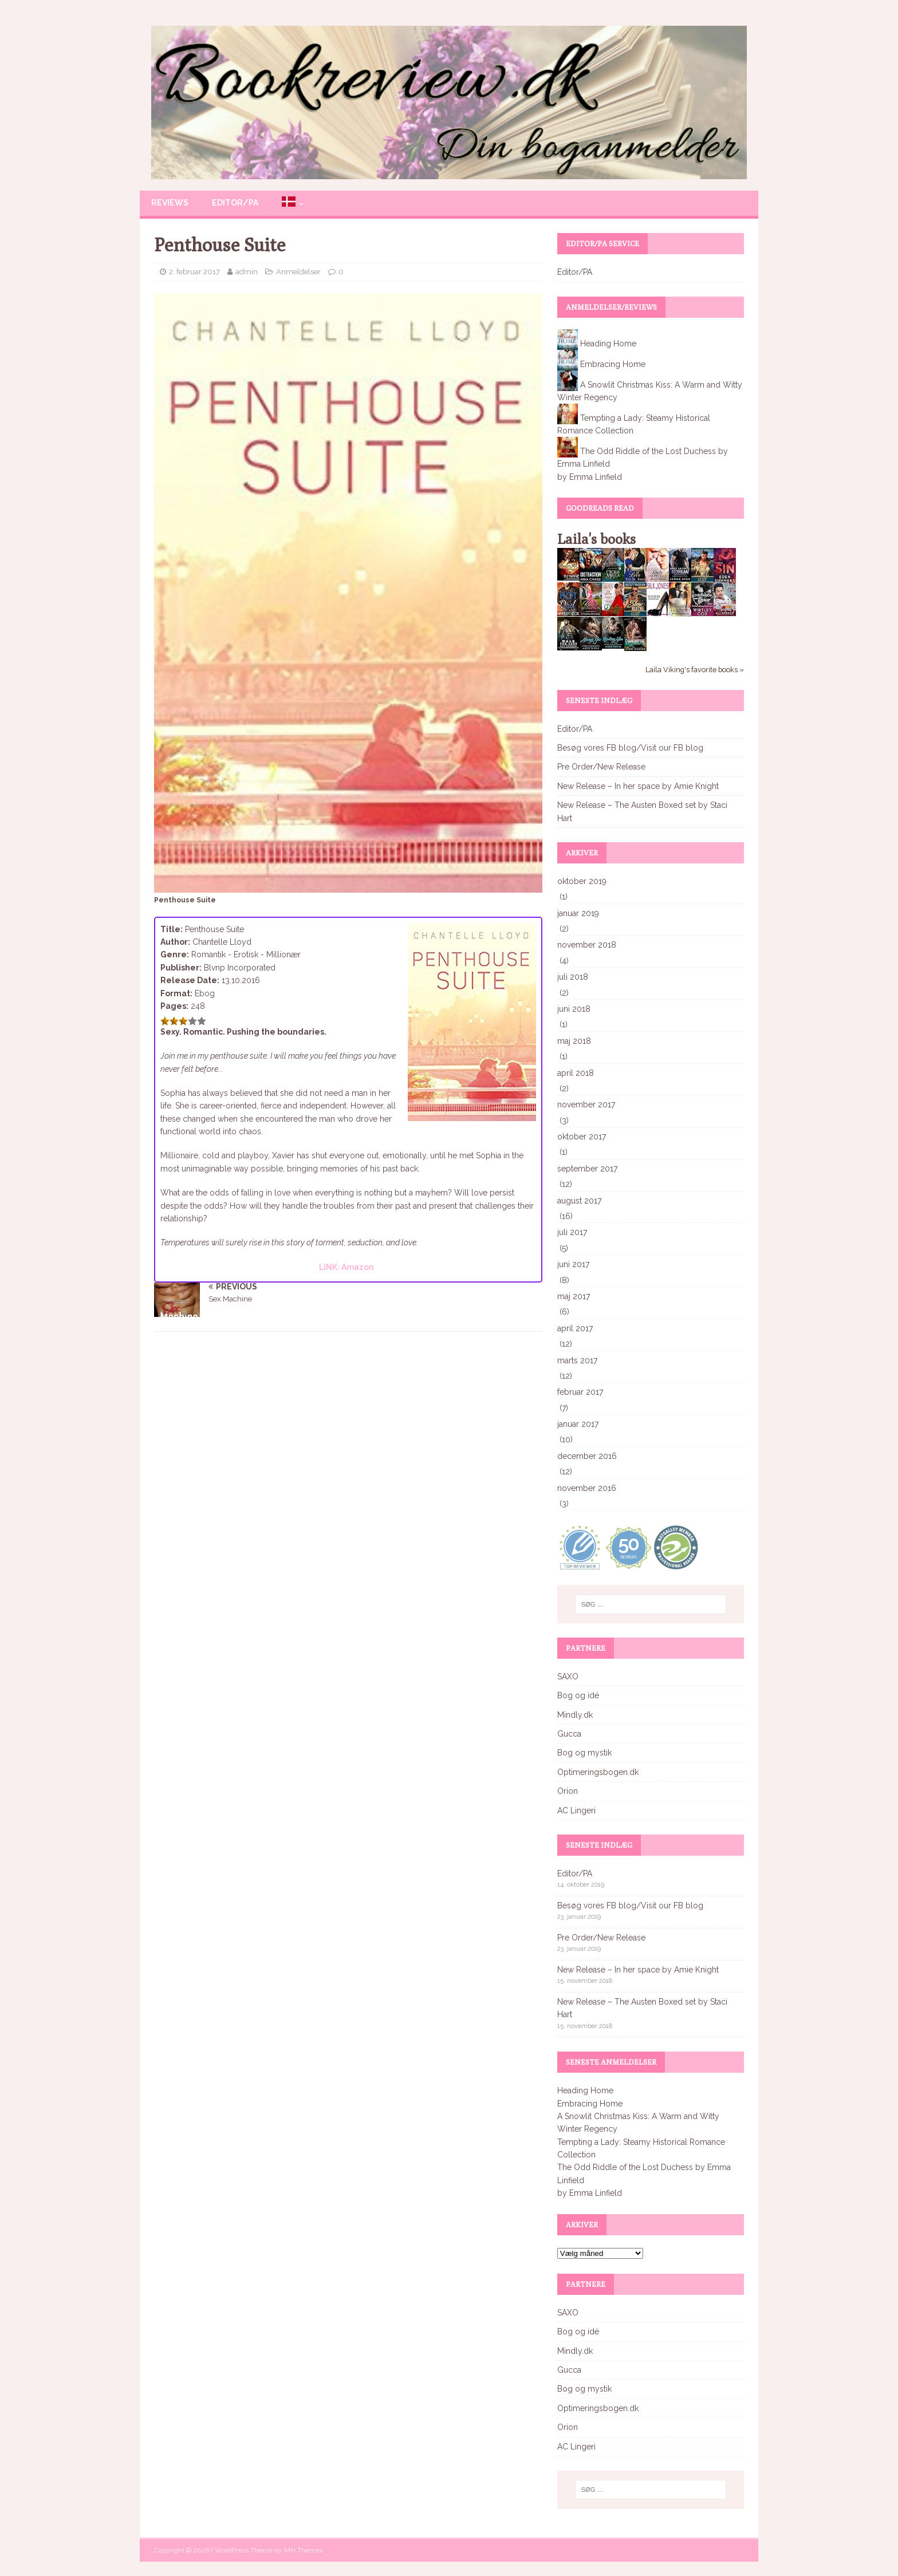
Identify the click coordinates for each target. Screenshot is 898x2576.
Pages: (174, 1006)
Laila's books (596, 539)
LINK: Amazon (346, 1267)
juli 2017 (572, 1232)
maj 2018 (574, 1041)
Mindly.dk (575, 1714)
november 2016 (586, 1488)
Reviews (169, 202)
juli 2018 (572, 976)
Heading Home (608, 343)
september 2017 (587, 1168)
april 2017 (575, 1328)
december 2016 (587, 1456)
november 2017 (586, 1104)
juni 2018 (573, 1008)
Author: (175, 941)
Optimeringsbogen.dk (598, 1772)
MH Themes (303, 2550)
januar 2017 (577, 1424)
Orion (567, 1791)
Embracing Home (612, 363)
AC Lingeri (576, 1810)
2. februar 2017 (194, 271)
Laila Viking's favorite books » (694, 669)
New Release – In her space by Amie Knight (638, 786)
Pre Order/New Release (601, 766)
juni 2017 (573, 1264)
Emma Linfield (595, 477)
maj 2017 (573, 1296)
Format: (176, 993)
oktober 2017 (581, 1136)
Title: (171, 929)
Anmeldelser (298, 271)
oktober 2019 (581, 881)
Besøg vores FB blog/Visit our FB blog (630, 747)
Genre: (174, 954)
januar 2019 (578, 913)
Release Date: (189, 980)
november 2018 (586, 944)
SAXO (567, 1676)
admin (246, 271)
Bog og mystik (584, 1752)
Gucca (569, 1733)
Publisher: (181, 967)
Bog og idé (578, 1695)
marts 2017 (577, 1360)
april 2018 (575, 1073)
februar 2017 (580, 1392)
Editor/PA (235, 202)
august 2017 (579, 1200)
